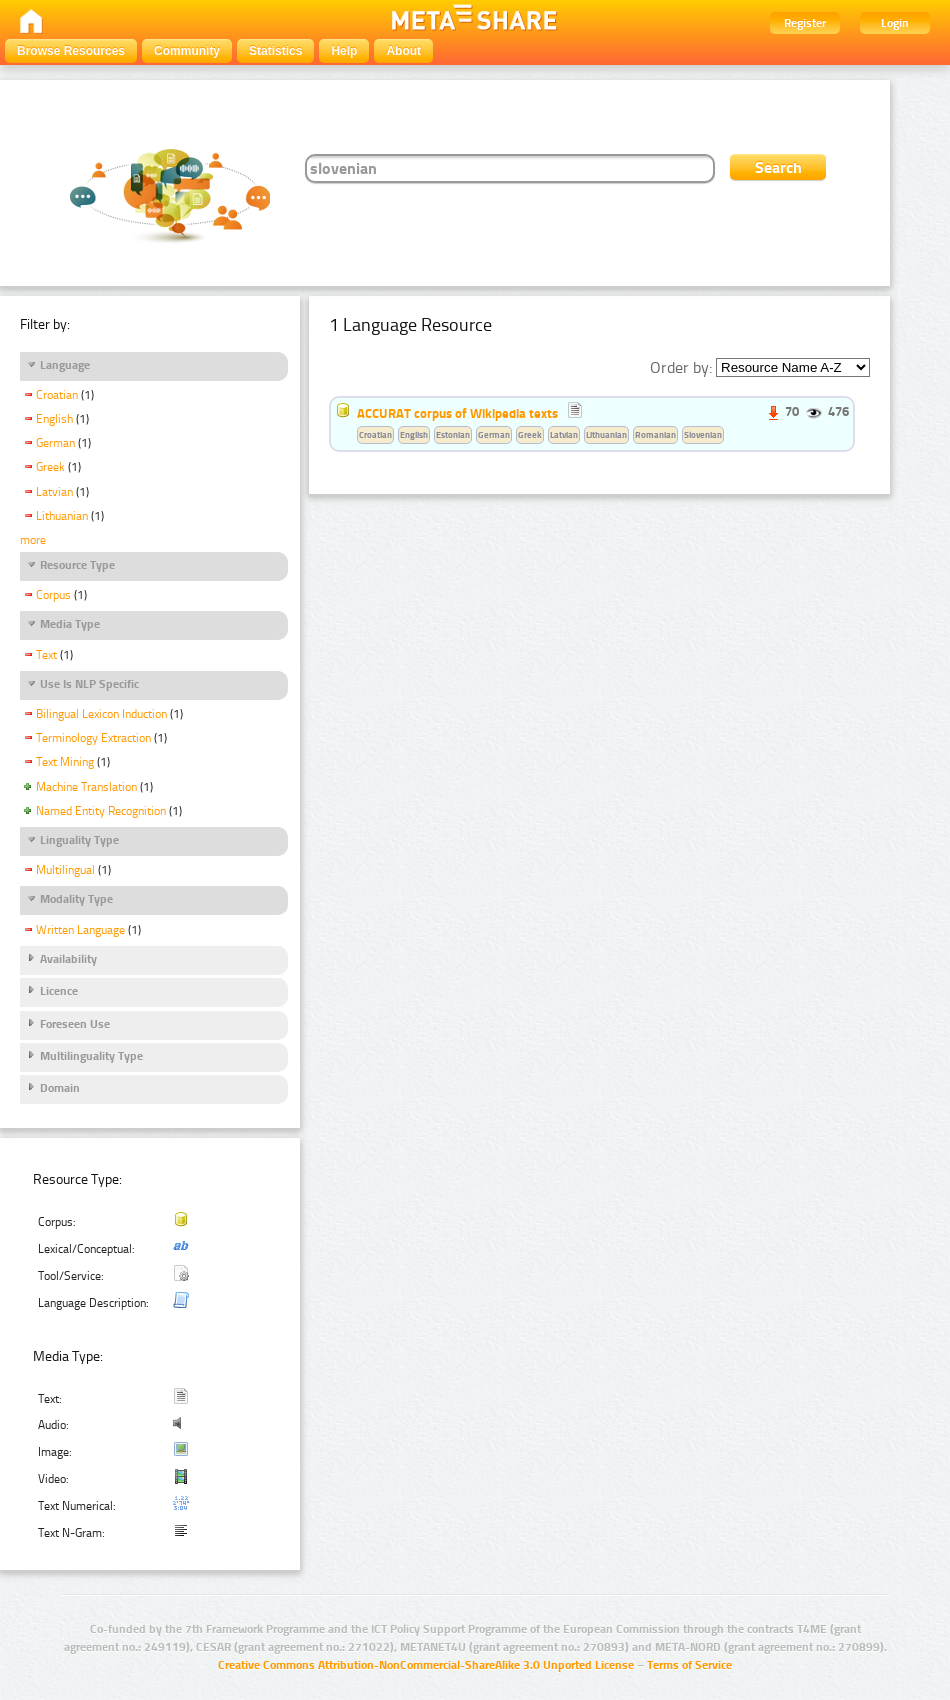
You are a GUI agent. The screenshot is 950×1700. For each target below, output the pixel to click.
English (54, 419)
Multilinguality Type (91, 1056)
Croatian (57, 395)
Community (187, 51)
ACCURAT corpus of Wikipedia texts (457, 413)
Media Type (70, 624)
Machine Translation (86, 787)
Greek (50, 467)
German (55, 443)
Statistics (275, 51)
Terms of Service (689, 1665)
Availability (68, 959)
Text (46, 655)
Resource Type (77, 565)
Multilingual (65, 870)
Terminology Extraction (93, 738)
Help (344, 51)
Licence (59, 991)
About (403, 51)
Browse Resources (71, 51)
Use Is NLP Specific (89, 684)
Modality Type (76, 899)
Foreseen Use (75, 1024)
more (33, 540)
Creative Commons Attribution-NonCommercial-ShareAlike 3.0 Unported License (426, 1665)
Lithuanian (62, 516)
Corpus (53, 595)
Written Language (80, 930)
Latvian (54, 492)
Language (65, 365)
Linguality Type (79, 840)
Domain (60, 1088)
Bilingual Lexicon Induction (101, 714)
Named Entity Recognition (101, 811)
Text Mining (65, 762)
